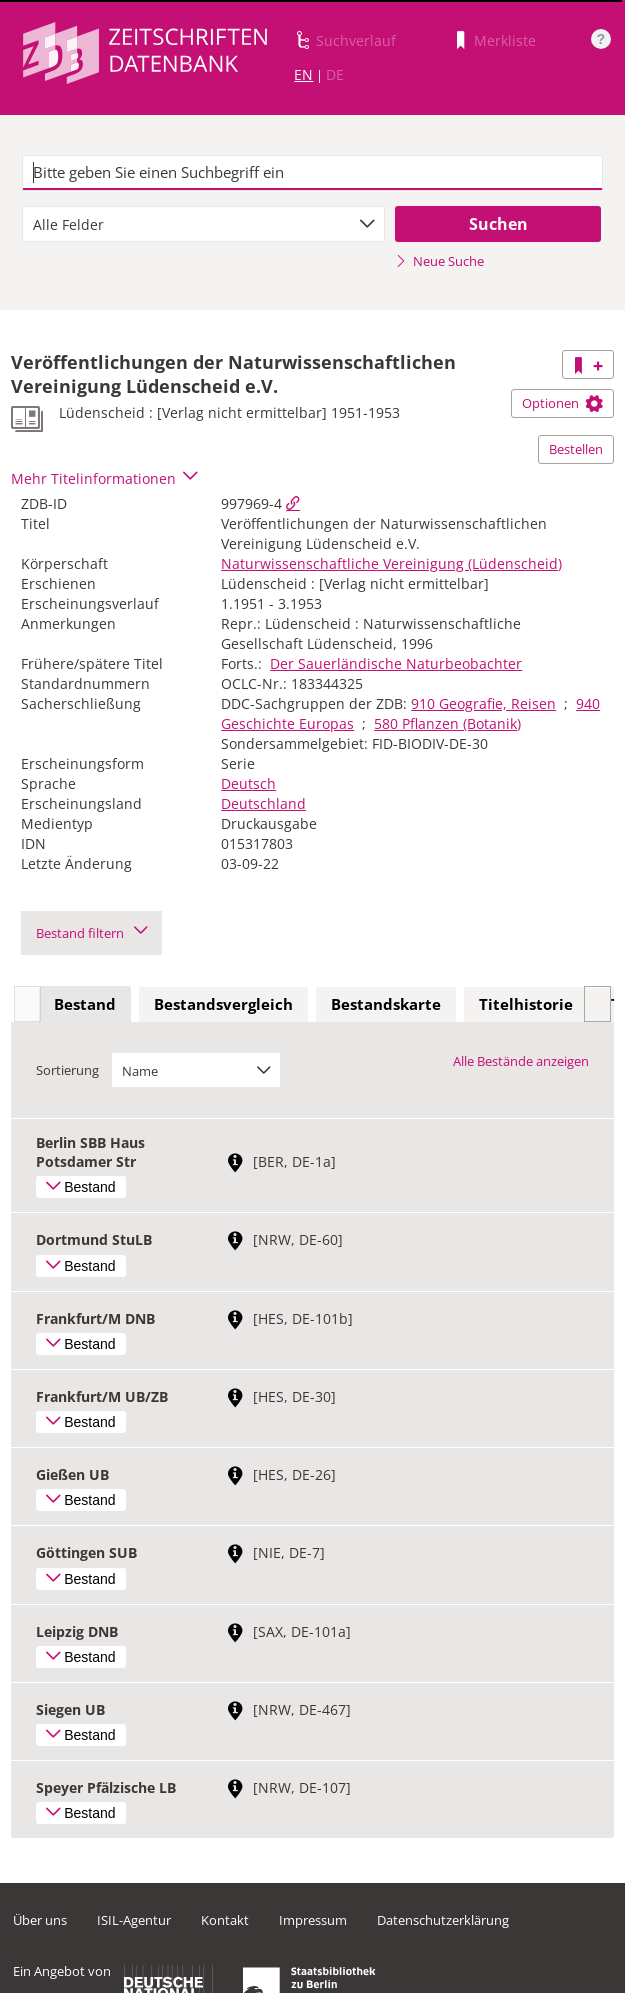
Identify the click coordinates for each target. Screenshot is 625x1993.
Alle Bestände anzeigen (521, 1061)
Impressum (313, 1920)
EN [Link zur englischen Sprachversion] (303, 74)
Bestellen (576, 449)
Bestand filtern (91, 933)
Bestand (85, 1004)
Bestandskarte (386, 1004)
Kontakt (225, 1920)
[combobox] (203, 224)
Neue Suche (439, 261)
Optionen (562, 403)
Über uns (40, 1920)
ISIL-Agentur (134, 1920)
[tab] (85, 1005)
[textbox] (312, 173)
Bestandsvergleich (223, 1004)
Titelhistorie (526, 1004)
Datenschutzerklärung (443, 1920)
